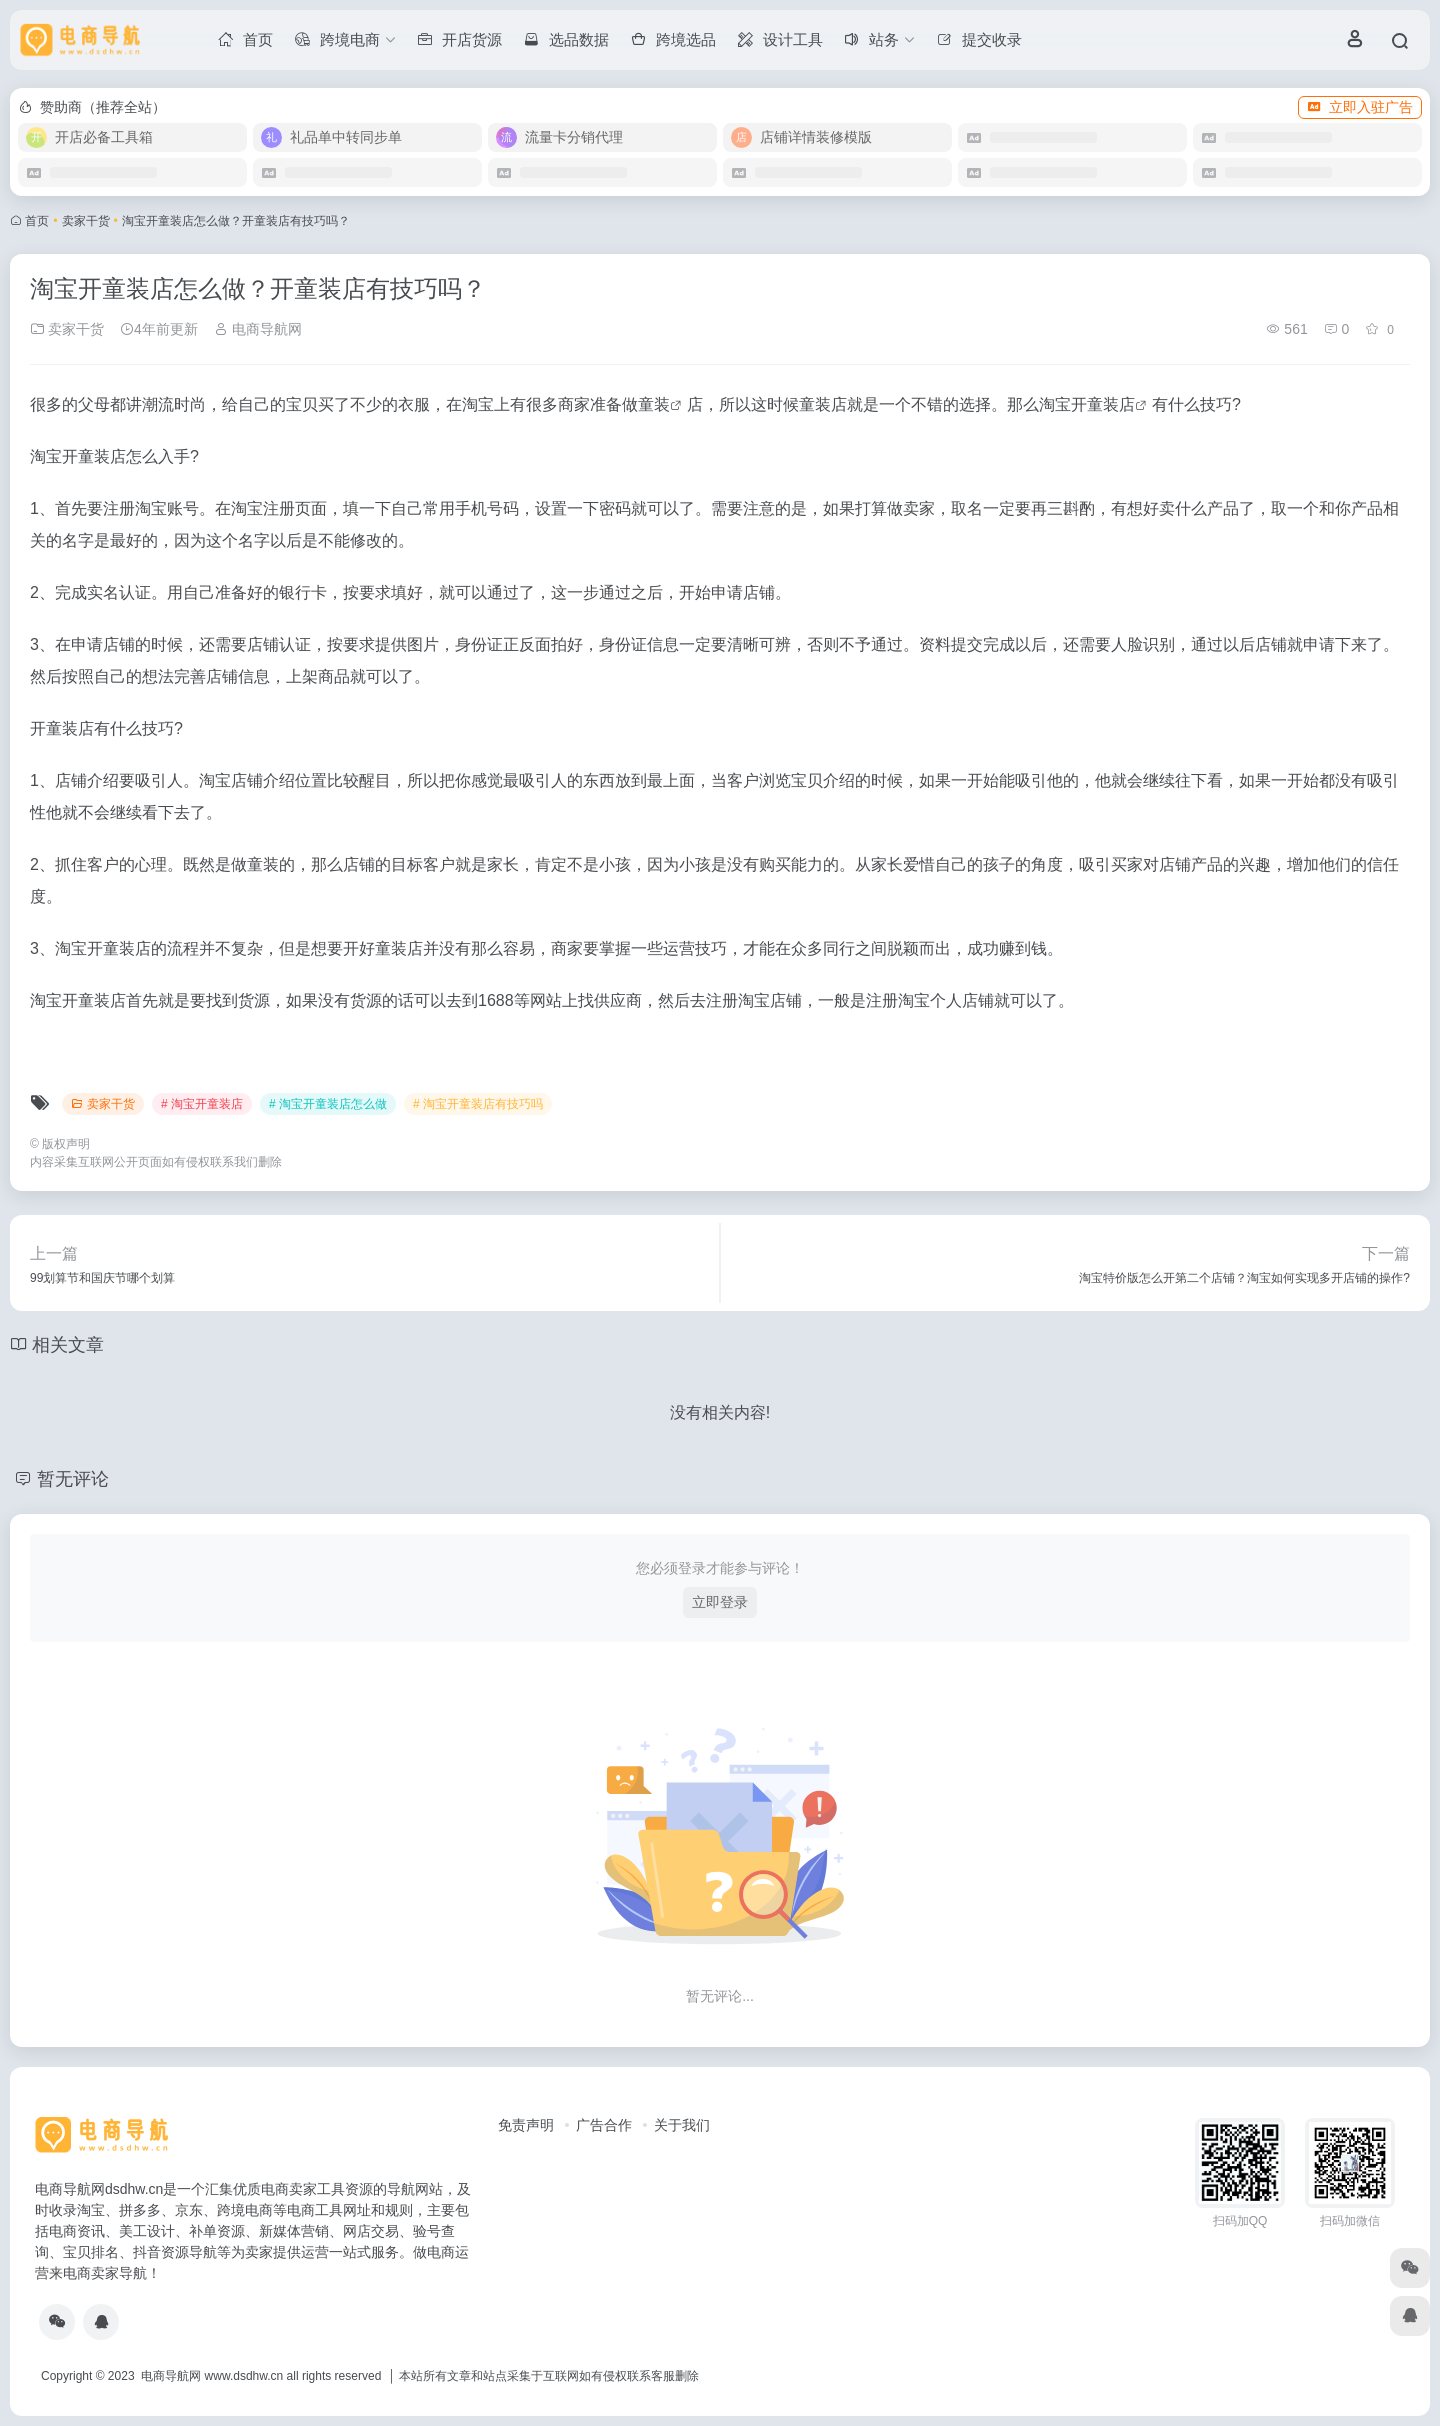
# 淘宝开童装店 (202, 1104)
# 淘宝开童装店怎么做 (328, 1104)
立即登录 (720, 1602)
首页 (37, 221)
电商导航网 (258, 329)
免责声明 (526, 2125)
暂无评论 (73, 1479)
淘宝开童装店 (1087, 404)
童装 (654, 404)
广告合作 (604, 2125)
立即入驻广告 (1360, 107)
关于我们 (682, 2125)
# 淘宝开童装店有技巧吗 (478, 1104)
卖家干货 (86, 221)
